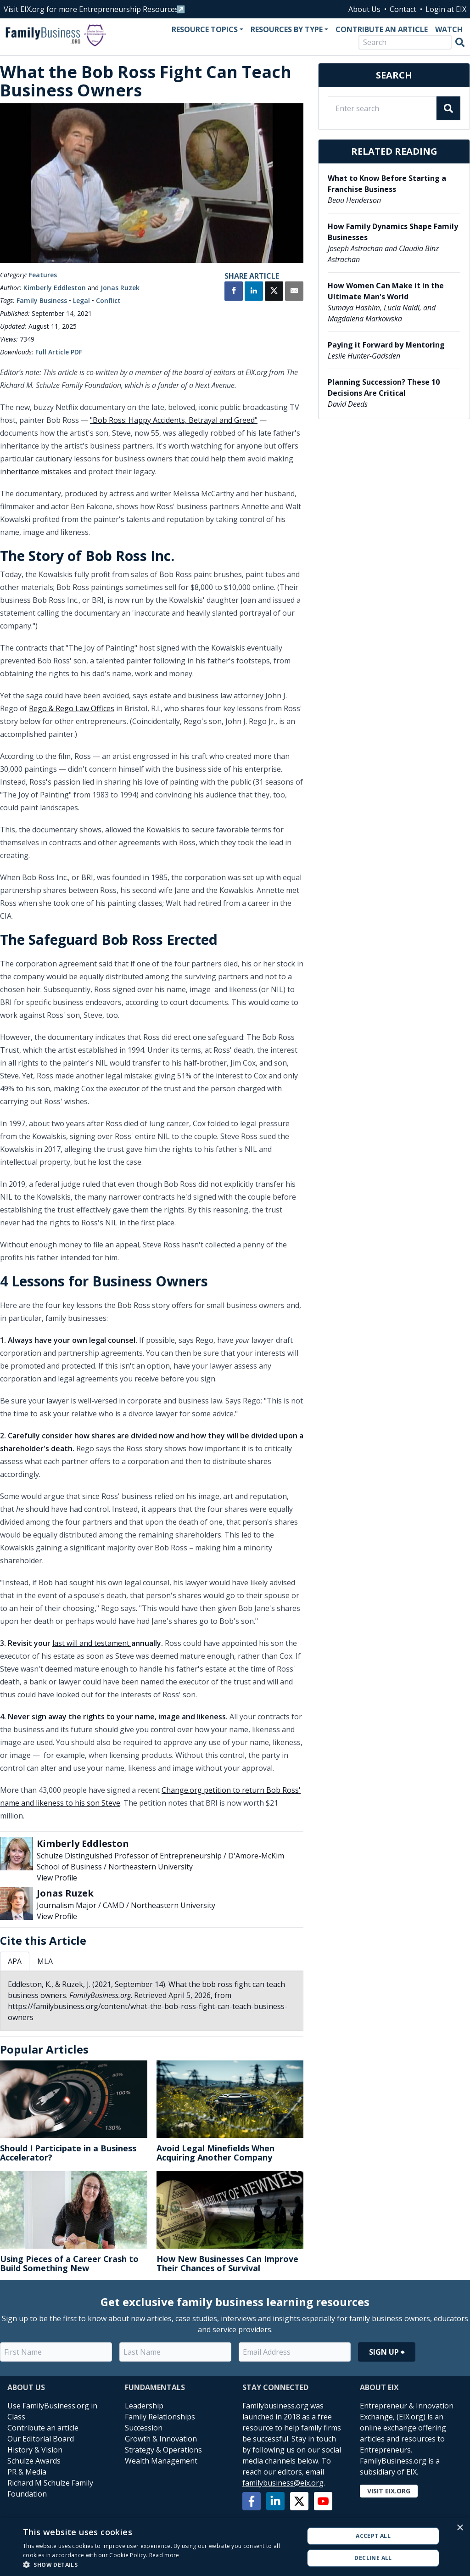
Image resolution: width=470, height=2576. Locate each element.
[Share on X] (274, 292)
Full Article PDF (58, 352)
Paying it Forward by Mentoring (386, 345)
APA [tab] (15, 1961)
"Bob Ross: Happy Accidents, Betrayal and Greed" (173, 420)
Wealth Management (161, 2461)
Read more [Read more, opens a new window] (164, 2555)
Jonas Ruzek (120, 287)
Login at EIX (445, 9)
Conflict (108, 300)
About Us (364, 9)
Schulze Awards (34, 2461)
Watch (449, 29)
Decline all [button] (373, 2558)
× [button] (459, 2528)
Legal (81, 300)
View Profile (57, 1878)
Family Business (42, 300)
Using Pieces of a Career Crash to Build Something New (69, 2263)
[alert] (235, 2547)
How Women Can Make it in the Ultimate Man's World (386, 291)
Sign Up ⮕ (386, 2352)
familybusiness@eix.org (283, 2483)
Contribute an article (42, 2428)
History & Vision (34, 2450)
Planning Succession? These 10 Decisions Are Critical (384, 387)
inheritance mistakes (36, 471)
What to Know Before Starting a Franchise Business (387, 183)
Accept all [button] (373, 2536)
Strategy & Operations (163, 2450)
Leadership (144, 2406)
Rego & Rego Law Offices (71, 708)
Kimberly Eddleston (54, 287)
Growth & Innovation (161, 2439)
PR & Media (26, 2472)
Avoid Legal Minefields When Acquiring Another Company (215, 2153)
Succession (143, 2428)
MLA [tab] (45, 1961)
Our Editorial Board (40, 2439)
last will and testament (91, 1643)
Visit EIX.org (388, 2490)
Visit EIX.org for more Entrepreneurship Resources (91, 9)
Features (43, 274)
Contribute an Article (382, 29)
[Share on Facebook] (233, 292)
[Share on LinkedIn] (254, 292)
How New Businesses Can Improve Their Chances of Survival (227, 2263)
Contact (403, 9)
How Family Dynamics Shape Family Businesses (393, 231)
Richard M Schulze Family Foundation (50, 2488)
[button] (159, 2564)
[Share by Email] (294, 292)
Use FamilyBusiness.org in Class (52, 2411)
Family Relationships (160, 2417)
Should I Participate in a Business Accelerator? (68, 2153)
